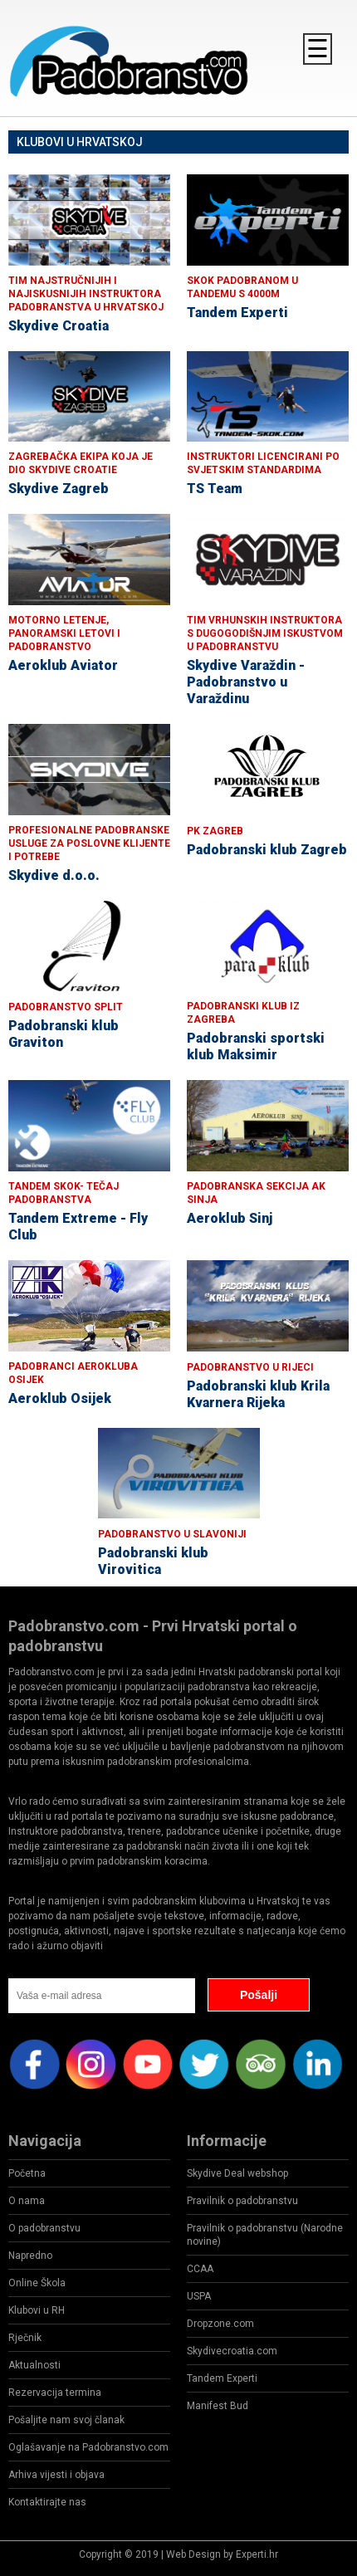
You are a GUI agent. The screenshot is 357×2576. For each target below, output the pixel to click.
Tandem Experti (222, 2378)
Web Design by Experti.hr (222, 2554)
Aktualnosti (34, 2365)
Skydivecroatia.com (232, 2351)
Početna (27, 2173)
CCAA (200, 2269)
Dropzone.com (220, 2323)
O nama (26, 2201)
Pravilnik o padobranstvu (242, 2201)
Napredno (30, 2255)
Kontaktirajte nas (47, 2502)
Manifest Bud (217, 2406)
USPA (199, 2296)
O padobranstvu (44, 2228)
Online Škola (37, 2283)
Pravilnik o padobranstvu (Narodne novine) (265, 2234)
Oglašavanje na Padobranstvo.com (88, 2447)
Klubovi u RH (36, 2310)
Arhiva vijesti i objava (56, 2475)
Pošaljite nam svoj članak (66, 2420)
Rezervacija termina (54, 2392)
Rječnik (25, 2338)
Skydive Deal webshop (237, 2173)
